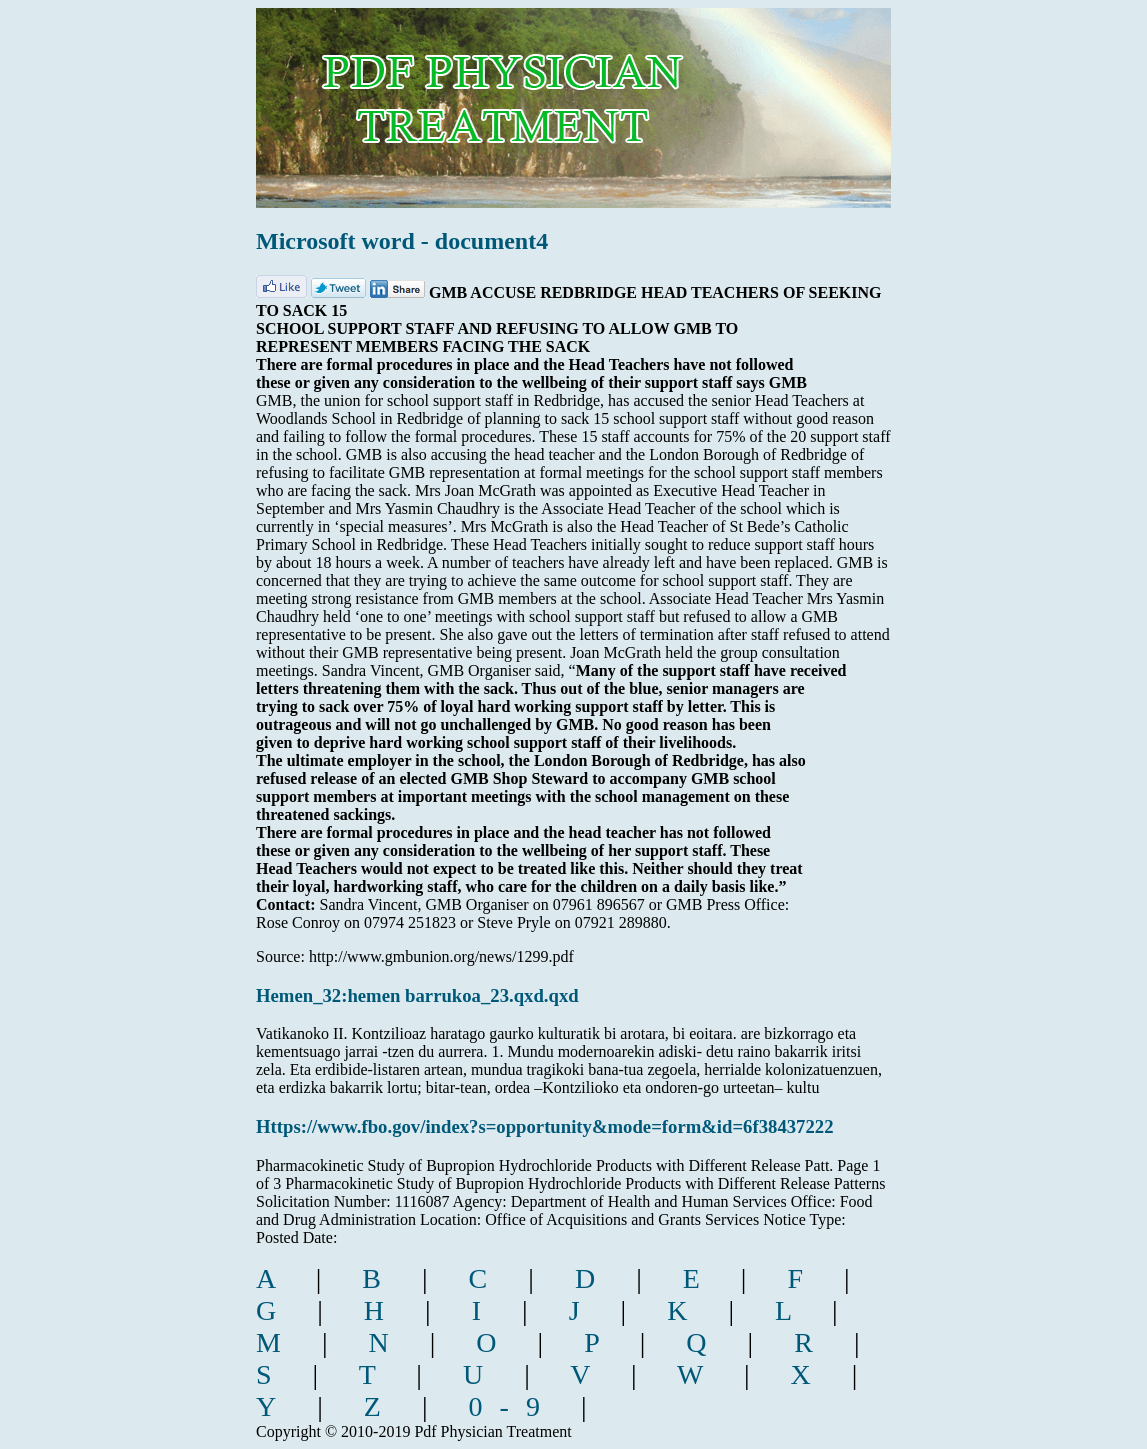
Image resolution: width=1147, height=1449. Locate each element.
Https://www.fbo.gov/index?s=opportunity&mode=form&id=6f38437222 (545, 1126)
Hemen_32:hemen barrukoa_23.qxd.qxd (417, 995)
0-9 (513, 1406)
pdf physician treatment (583, 93)
